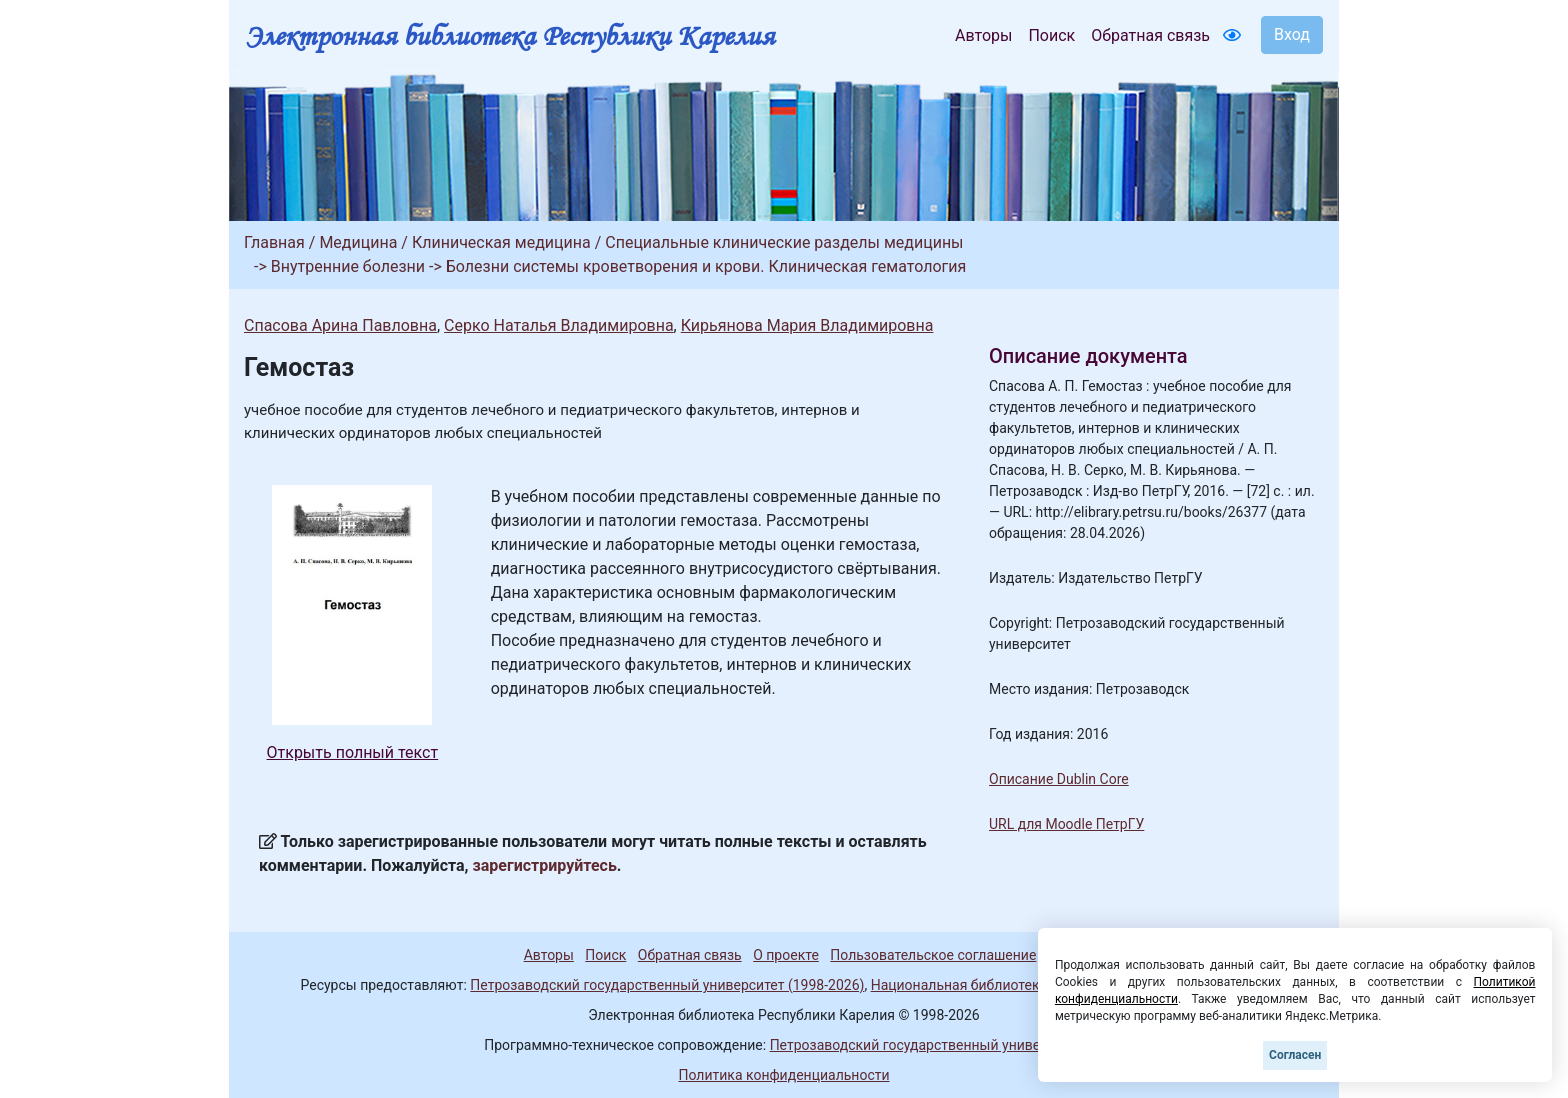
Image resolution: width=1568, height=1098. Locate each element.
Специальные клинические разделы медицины (784, 242)
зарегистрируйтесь (545, 865)
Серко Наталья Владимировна (559, 325)
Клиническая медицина (501, 242)
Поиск (1051, 35)
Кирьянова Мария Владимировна (807, 325)
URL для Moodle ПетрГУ (1066, 824)
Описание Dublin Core (1059, 779)
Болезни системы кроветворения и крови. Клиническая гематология (706, 266)
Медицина (358, 242)
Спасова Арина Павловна (340, 325)
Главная (274, 242)
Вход (1292, 34)
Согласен (1295, 1055)
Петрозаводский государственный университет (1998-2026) (667, 985)
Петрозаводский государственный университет (927, 1045)
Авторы (983, 35)
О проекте (786, 955)
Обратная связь (1150, 35)
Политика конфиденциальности (783, 1075)
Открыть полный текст (353, 752)
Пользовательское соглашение (933, 955)
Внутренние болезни (348, 266)
